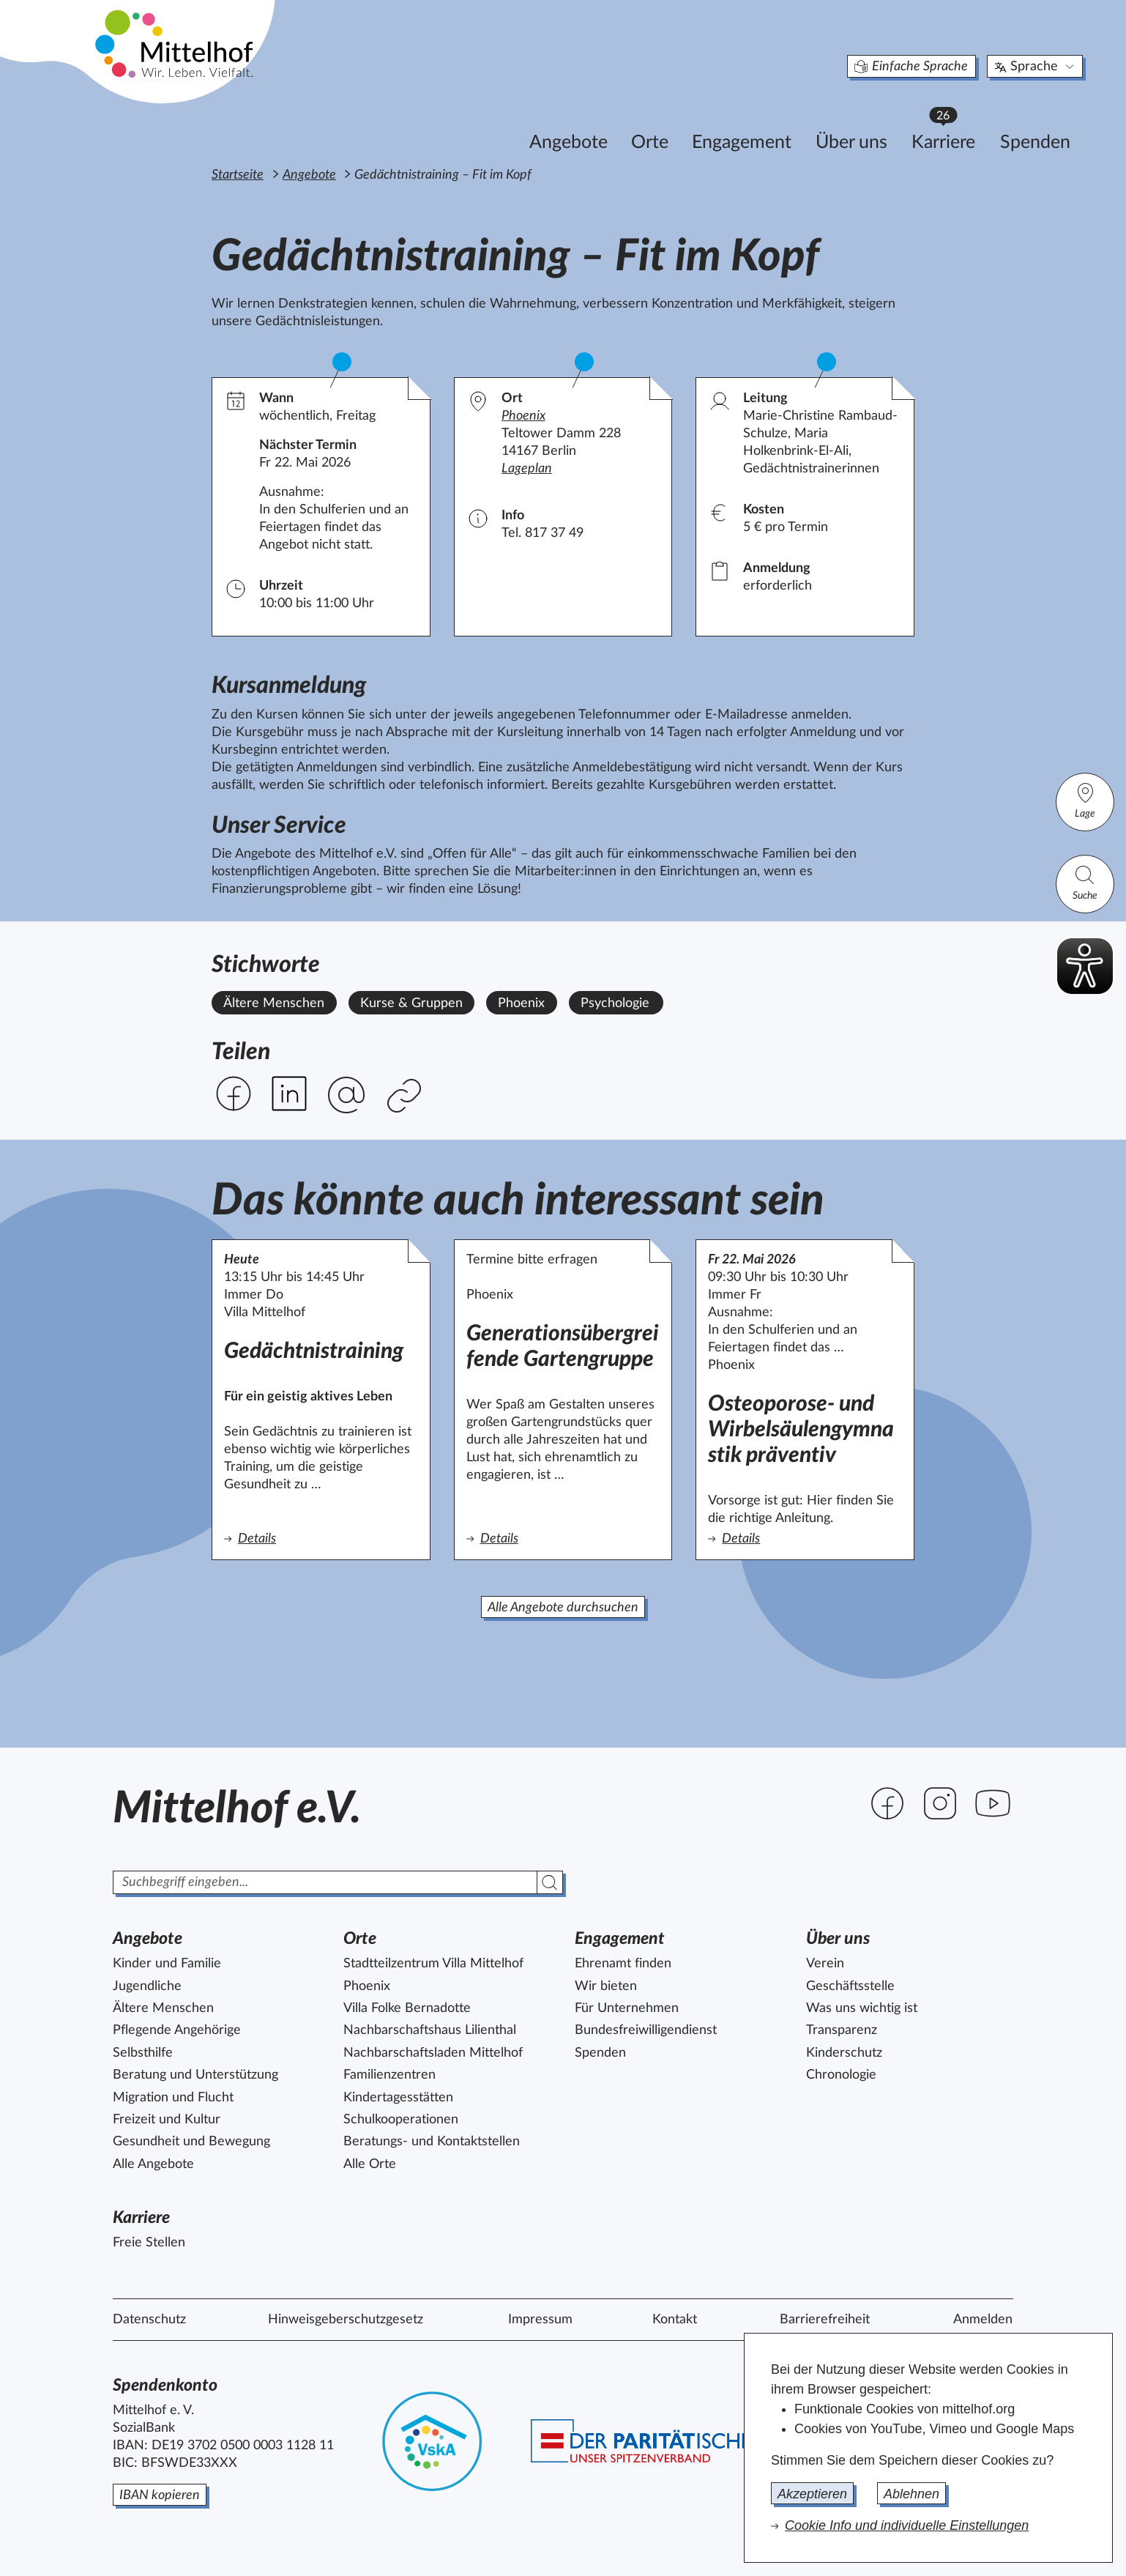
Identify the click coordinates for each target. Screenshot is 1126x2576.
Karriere (881, 117)
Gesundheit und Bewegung (191, 2141)
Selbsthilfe (143, 2053)
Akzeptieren (812, 2494)
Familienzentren (389, 2075)
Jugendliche (147, 1986)
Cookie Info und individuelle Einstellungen (907, 2525)
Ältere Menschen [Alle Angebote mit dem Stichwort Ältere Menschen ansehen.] (273, 1003)
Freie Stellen (149, 2242)
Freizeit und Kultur (166, 2119)
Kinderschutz (844, 2053)
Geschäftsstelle (850, 1986)
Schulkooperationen (400, 2119)
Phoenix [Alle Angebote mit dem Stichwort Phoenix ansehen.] (521, 1003)
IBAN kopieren (159, 2495)
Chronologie (841, 2075)
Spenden (966, 122)
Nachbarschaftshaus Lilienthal (429, 2030)
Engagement (673, 122)
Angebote (500, 122)
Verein (825, 1963)
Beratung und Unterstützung (195, 2075)
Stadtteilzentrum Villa (433, 1963)
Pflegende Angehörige (177, 2030)
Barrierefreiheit (825, 2319)
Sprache (967, 46)
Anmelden (983, 2319)
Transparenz (841, 2030)
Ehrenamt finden (623, 1963)
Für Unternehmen (627, 2008)
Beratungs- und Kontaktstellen (431, 2141)
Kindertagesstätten (398, 2097)
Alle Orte (369, 2164)
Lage (1085, 800)
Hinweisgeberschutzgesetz (345, 2319)
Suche (1085, 882)
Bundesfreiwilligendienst (646, 2030)
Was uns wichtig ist (861, 2008)
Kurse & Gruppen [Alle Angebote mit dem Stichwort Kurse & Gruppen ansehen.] (411, 1003)
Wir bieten (606, 1986)
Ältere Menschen (163, 2008)
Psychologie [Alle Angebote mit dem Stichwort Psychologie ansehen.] (615, 1003)
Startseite (238, 175)
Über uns (783, 122)
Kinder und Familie (167, 1963)
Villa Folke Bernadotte (407, 2008)
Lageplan (527, 468)
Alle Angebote (153, 2164)
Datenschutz (149, 2319)
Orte (581, 122)
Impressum (540, 2319)
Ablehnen (911, 2494)
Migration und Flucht (173, 2097)
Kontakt (674, 2319)
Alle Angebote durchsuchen (563, 1607)
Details (314, 1537)
